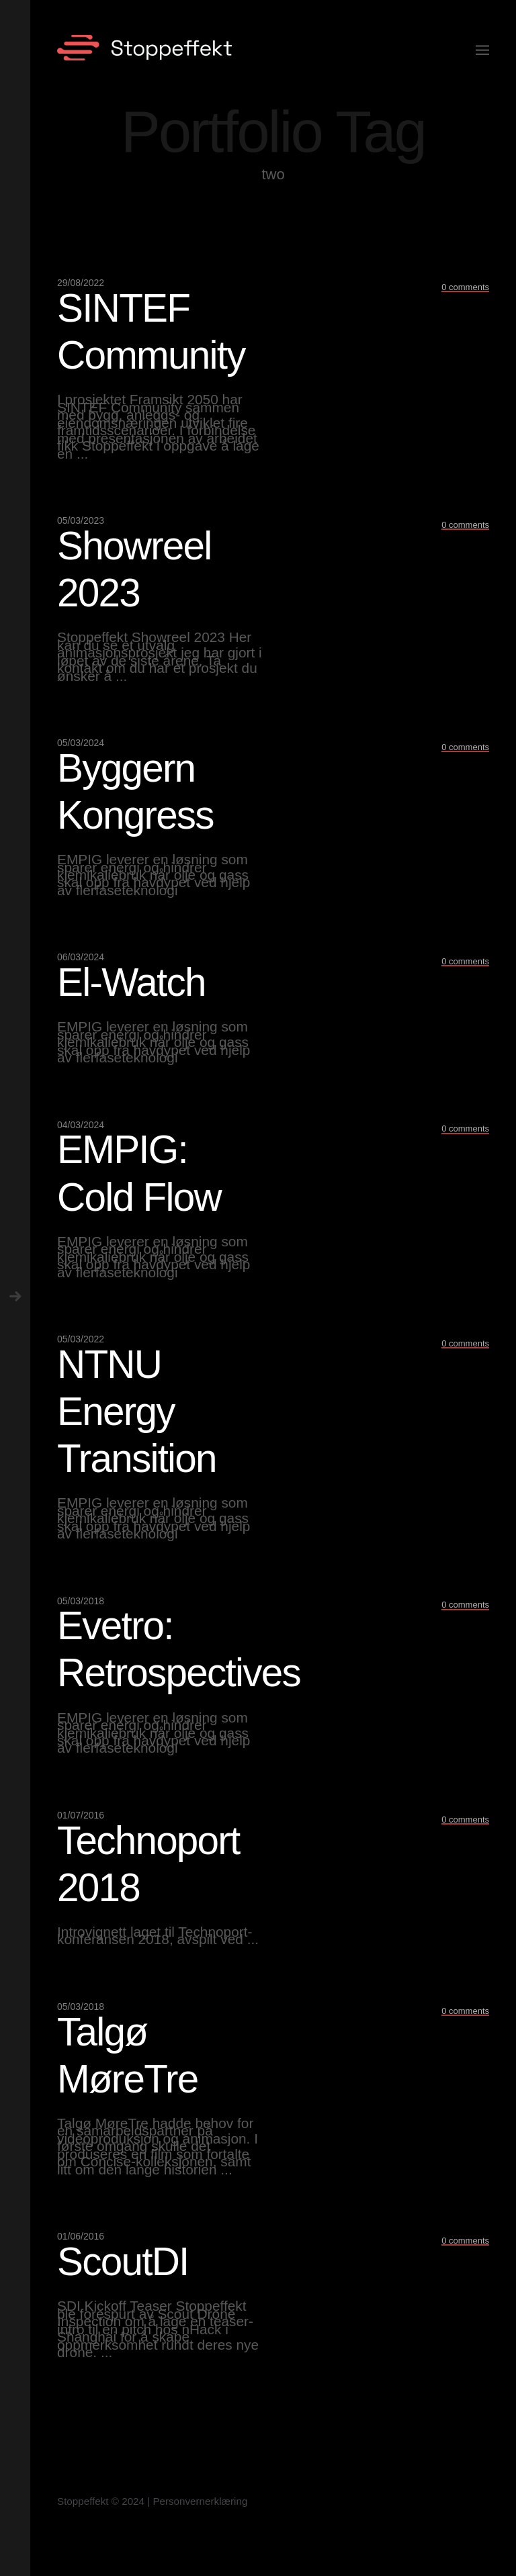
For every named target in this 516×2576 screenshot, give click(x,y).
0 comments (465, 287)
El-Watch (131, 982)
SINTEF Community (151, 331)
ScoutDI (123, 2261)
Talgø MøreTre (127, 2055)
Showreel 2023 (134, 569)
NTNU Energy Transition (136, 1411)
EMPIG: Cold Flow (139, 1173)
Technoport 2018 (148, 1864)
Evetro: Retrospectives (178, 1649)
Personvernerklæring (200, 2501)
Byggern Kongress (135, 791)
